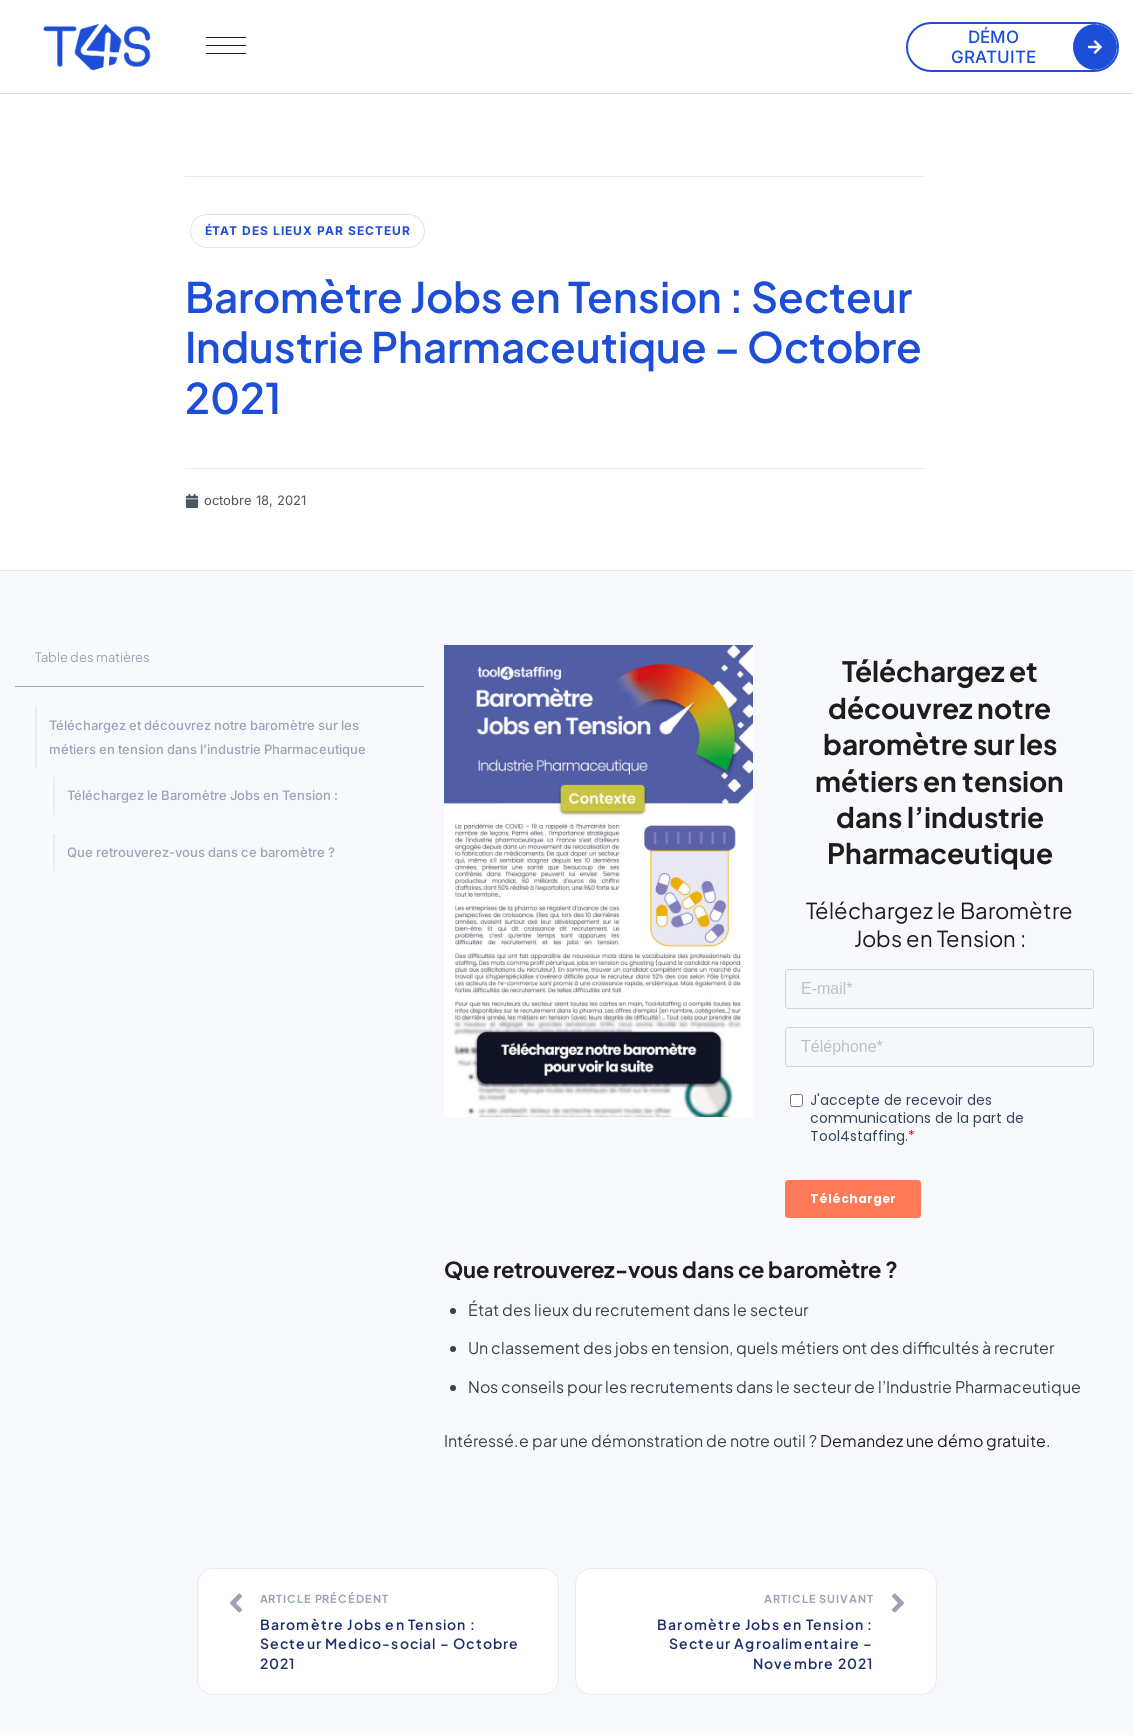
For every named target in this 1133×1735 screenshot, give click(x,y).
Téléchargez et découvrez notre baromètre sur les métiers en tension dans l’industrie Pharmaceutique (207, 736)
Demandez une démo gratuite (933, 1440)
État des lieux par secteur (308, 230)
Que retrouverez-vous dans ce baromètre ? (201, 852)
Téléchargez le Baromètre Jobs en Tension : (202, 795)
